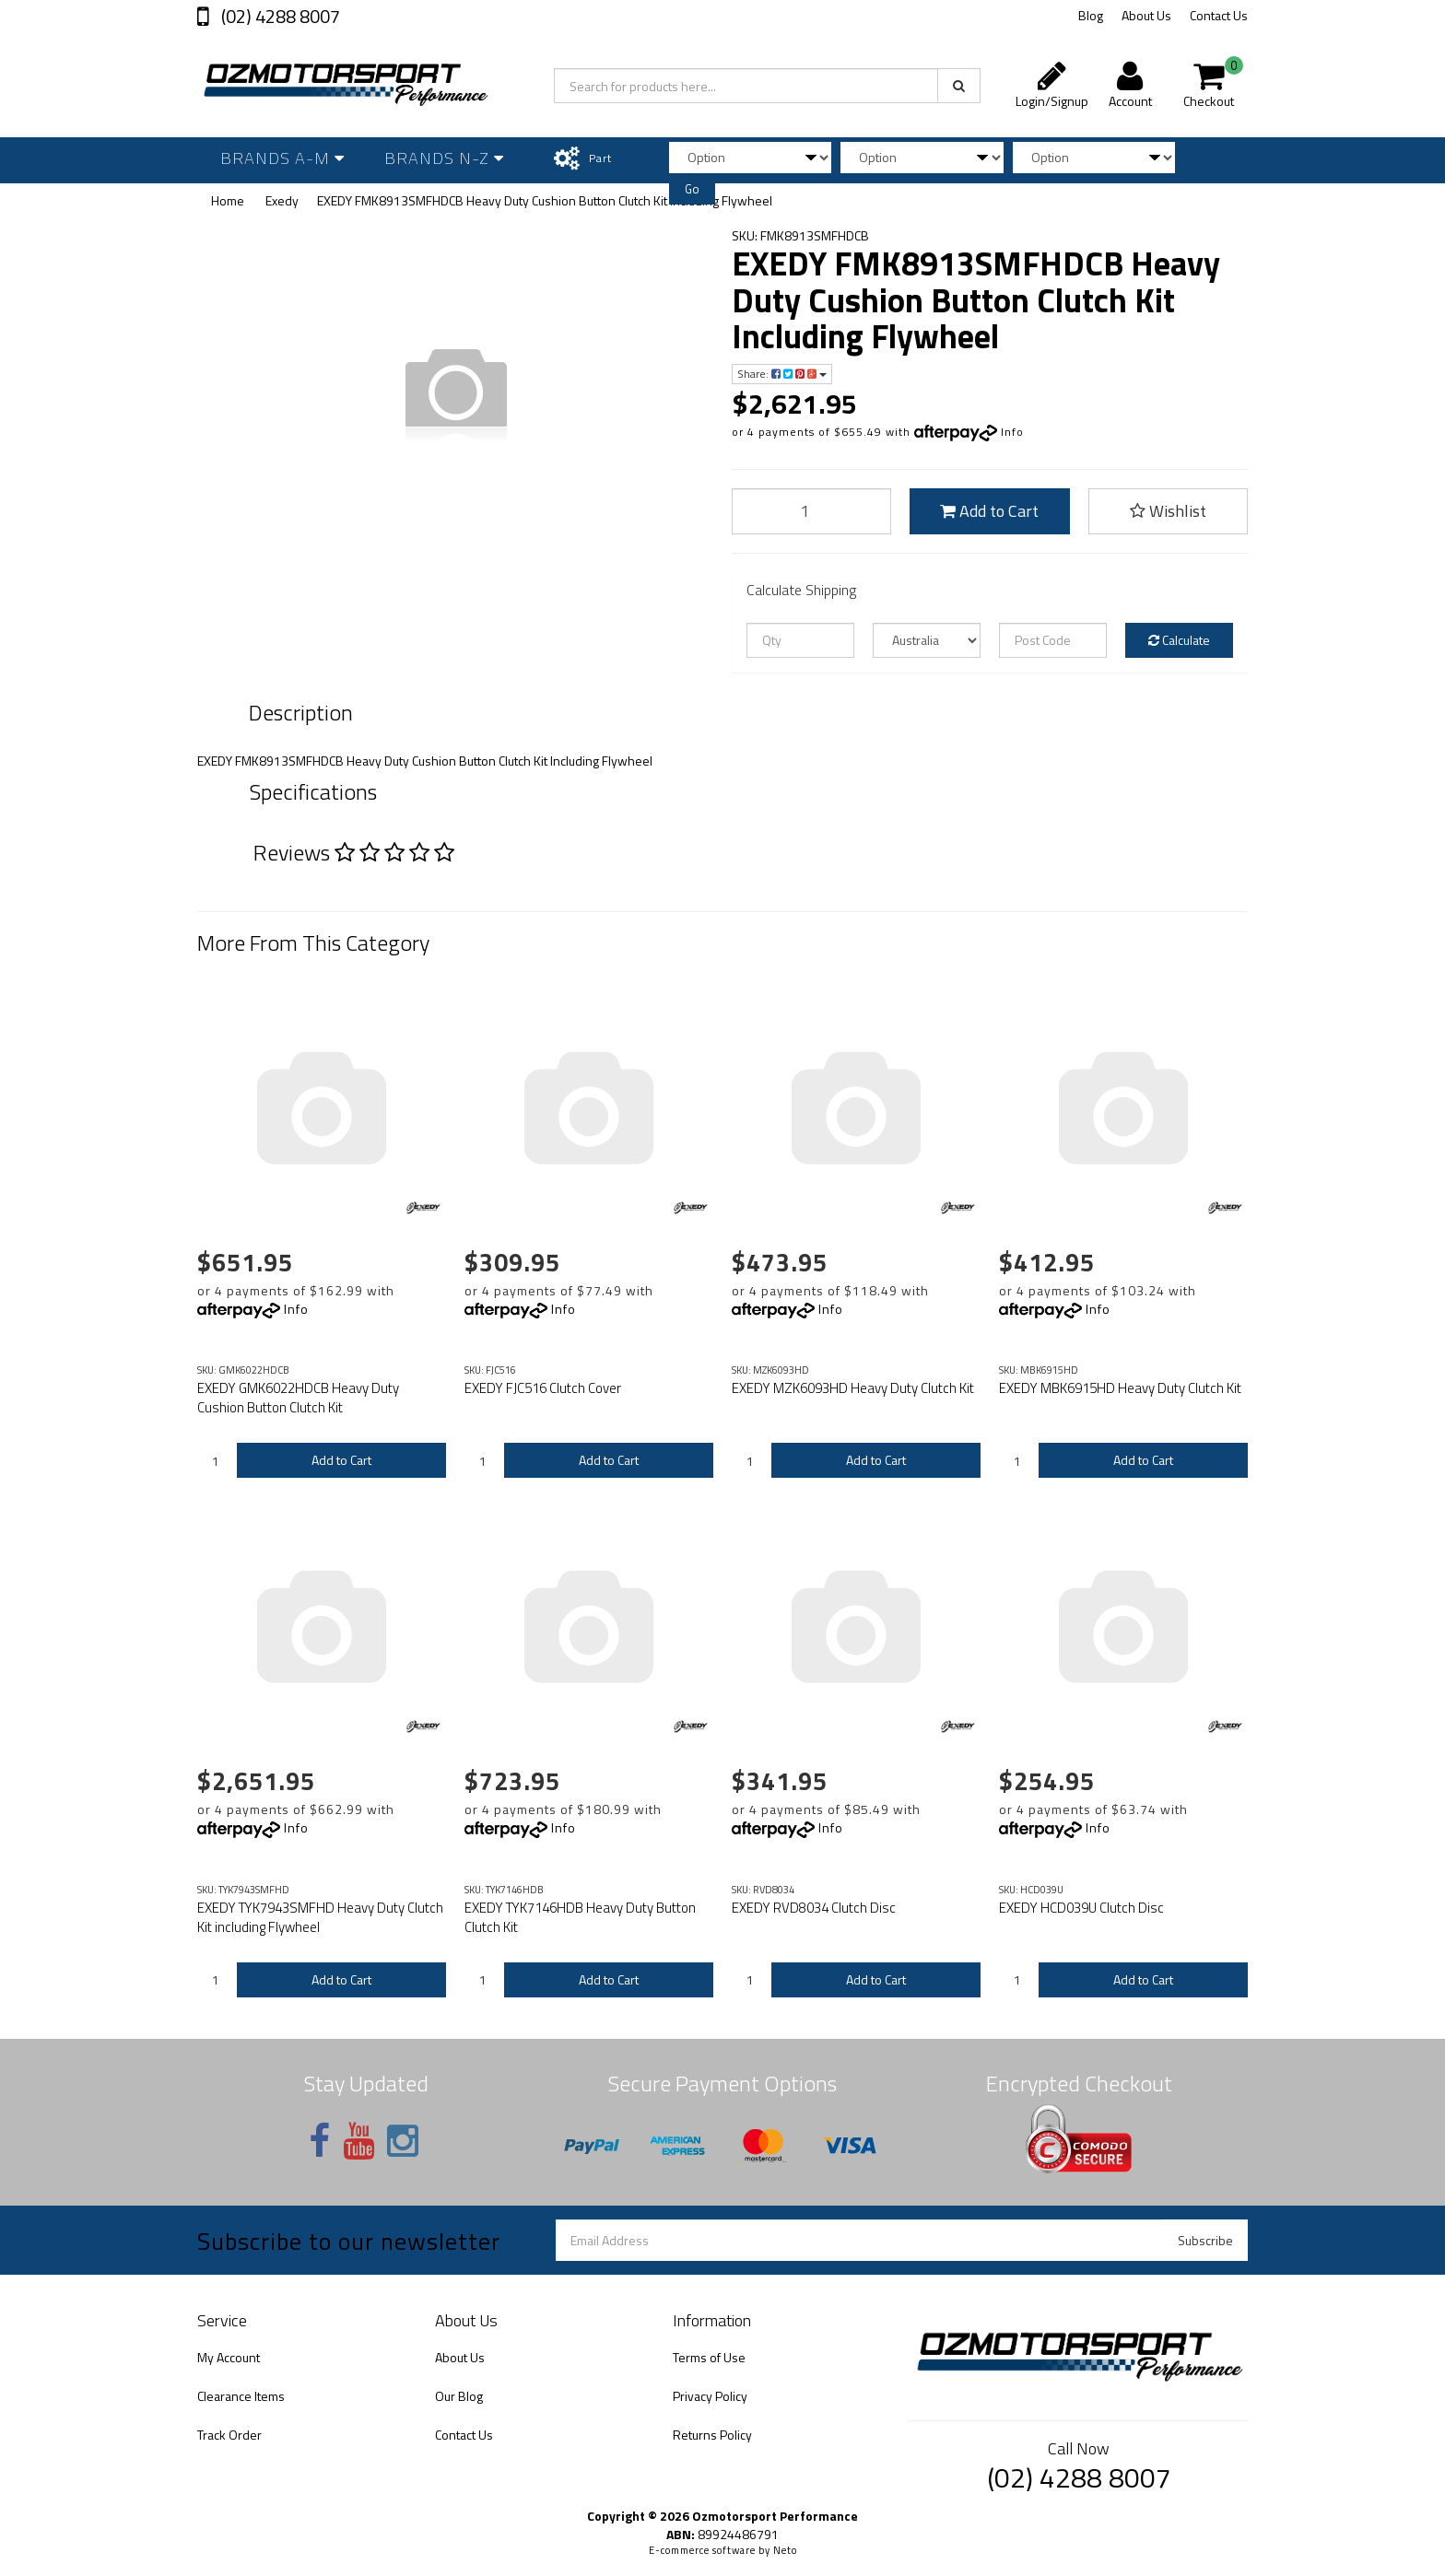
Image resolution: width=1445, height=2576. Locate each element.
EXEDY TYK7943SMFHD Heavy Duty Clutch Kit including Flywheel (320, 1917)
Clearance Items (241, 2396)
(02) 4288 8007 (278, 16)
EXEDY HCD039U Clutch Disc (1081, 1907)
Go (692, 189)
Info (1012, 431)
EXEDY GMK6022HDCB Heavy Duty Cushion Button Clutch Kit (298, 1397)
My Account (228, 2357)
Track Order (229, 2434)
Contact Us (1219, 15)
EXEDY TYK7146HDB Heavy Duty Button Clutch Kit (580, 1917)
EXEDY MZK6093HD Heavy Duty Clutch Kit (853, 1388)
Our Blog (459, 2396)
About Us (1146, 15)
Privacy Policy (710, 2396)
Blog (1090, 15)
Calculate (1179, 640)
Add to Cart (989, 510)
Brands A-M (282, 158)
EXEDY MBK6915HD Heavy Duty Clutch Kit (1120, 1388)
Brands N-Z (444, 158)
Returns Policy (712, 2434)
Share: (782, 373)
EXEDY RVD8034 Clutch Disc (814, 1907)
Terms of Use (709, 2357)
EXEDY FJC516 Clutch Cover (542, 1388)
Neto (785, 2550)
